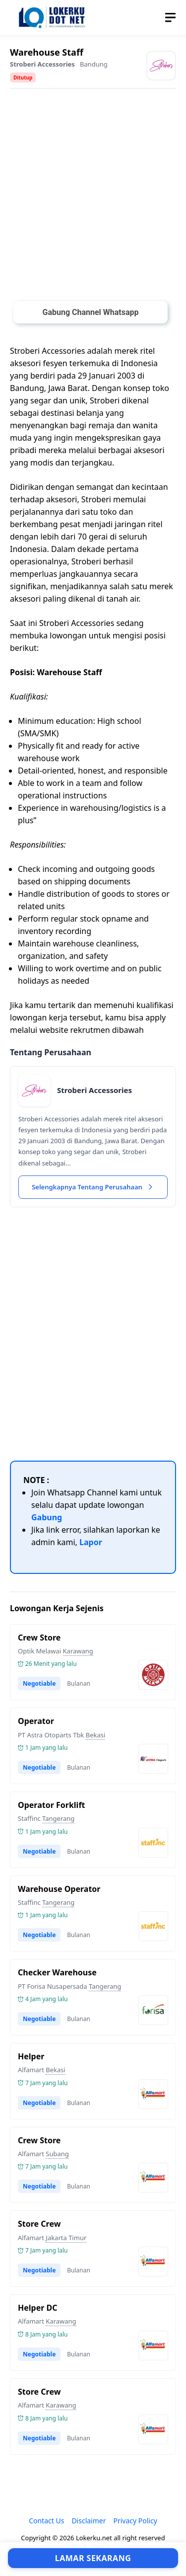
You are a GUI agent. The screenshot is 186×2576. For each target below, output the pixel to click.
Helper (31, 2056)
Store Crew (39, 2223)
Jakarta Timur (66, 2237)
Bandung (94, 64)
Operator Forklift (51, 1804)
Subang (57, 2153)
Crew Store (39, 1637)
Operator (36, 1721)
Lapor (90, 1542)
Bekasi (96, 1734)
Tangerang (58, 1818)
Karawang (78, 1650)
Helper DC (38, 2307)
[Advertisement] (93, 197)
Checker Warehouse (57, 1972)
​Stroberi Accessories (42, 64)
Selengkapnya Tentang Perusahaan (93, 1186)
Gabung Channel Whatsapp (90, 312)
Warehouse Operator (59, 1888)
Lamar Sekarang (93, 2558)
